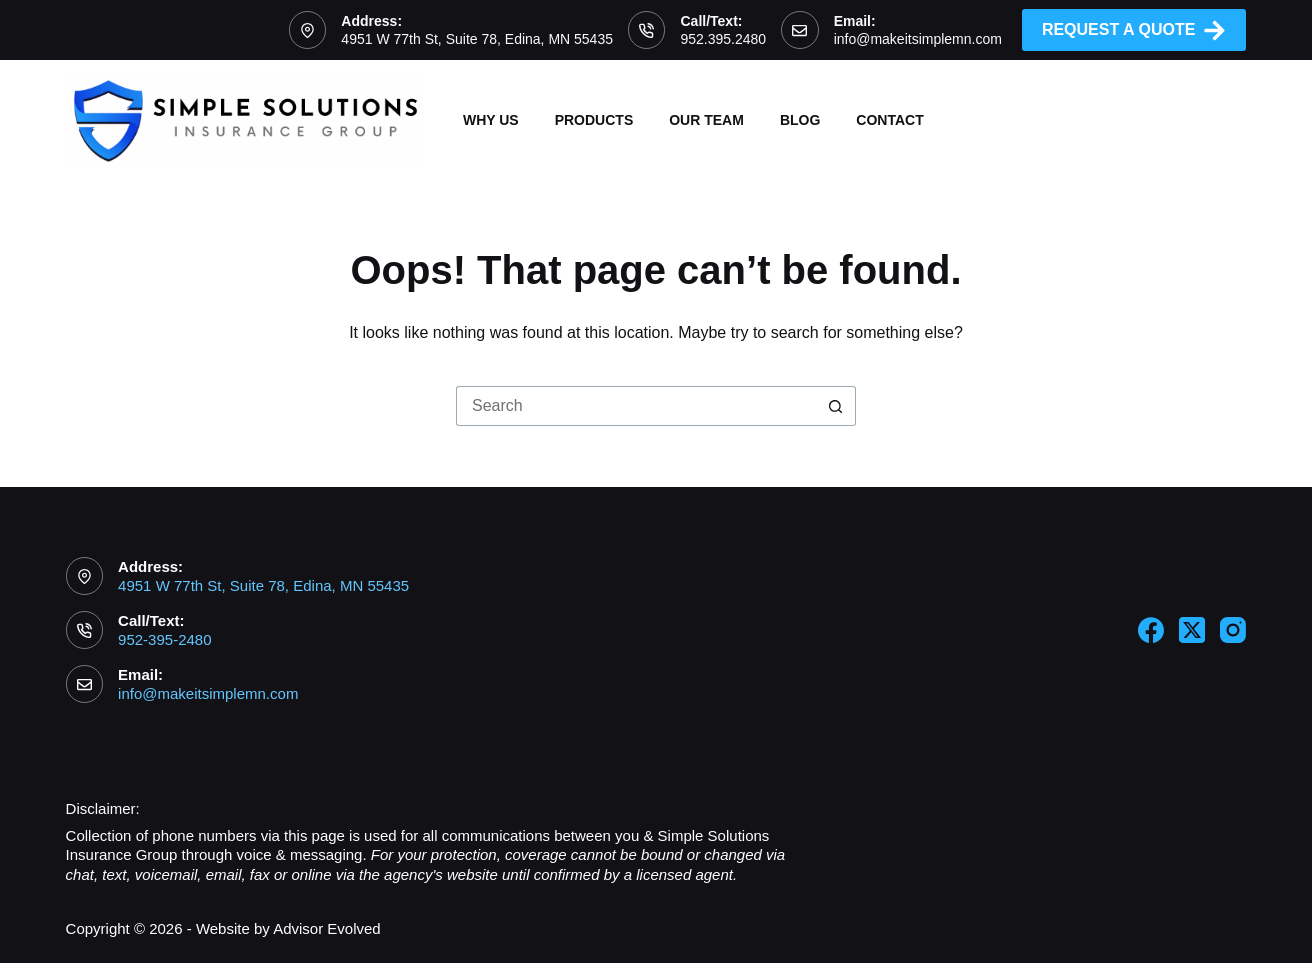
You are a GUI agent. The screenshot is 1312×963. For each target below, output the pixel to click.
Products (594, 120)
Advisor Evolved (327, 928)
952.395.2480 (723, 39)
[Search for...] (636, 406)
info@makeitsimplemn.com (918, 39)
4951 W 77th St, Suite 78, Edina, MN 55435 (477, 39)
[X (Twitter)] (1192, 630)
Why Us (491, 120)
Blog (800, 120)
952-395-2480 (164, 639)
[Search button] (836, 406)
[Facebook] (1151, 630)
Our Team (706, 120)
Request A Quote (1134, 30)
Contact (889, 120)
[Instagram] (1233, 630)
